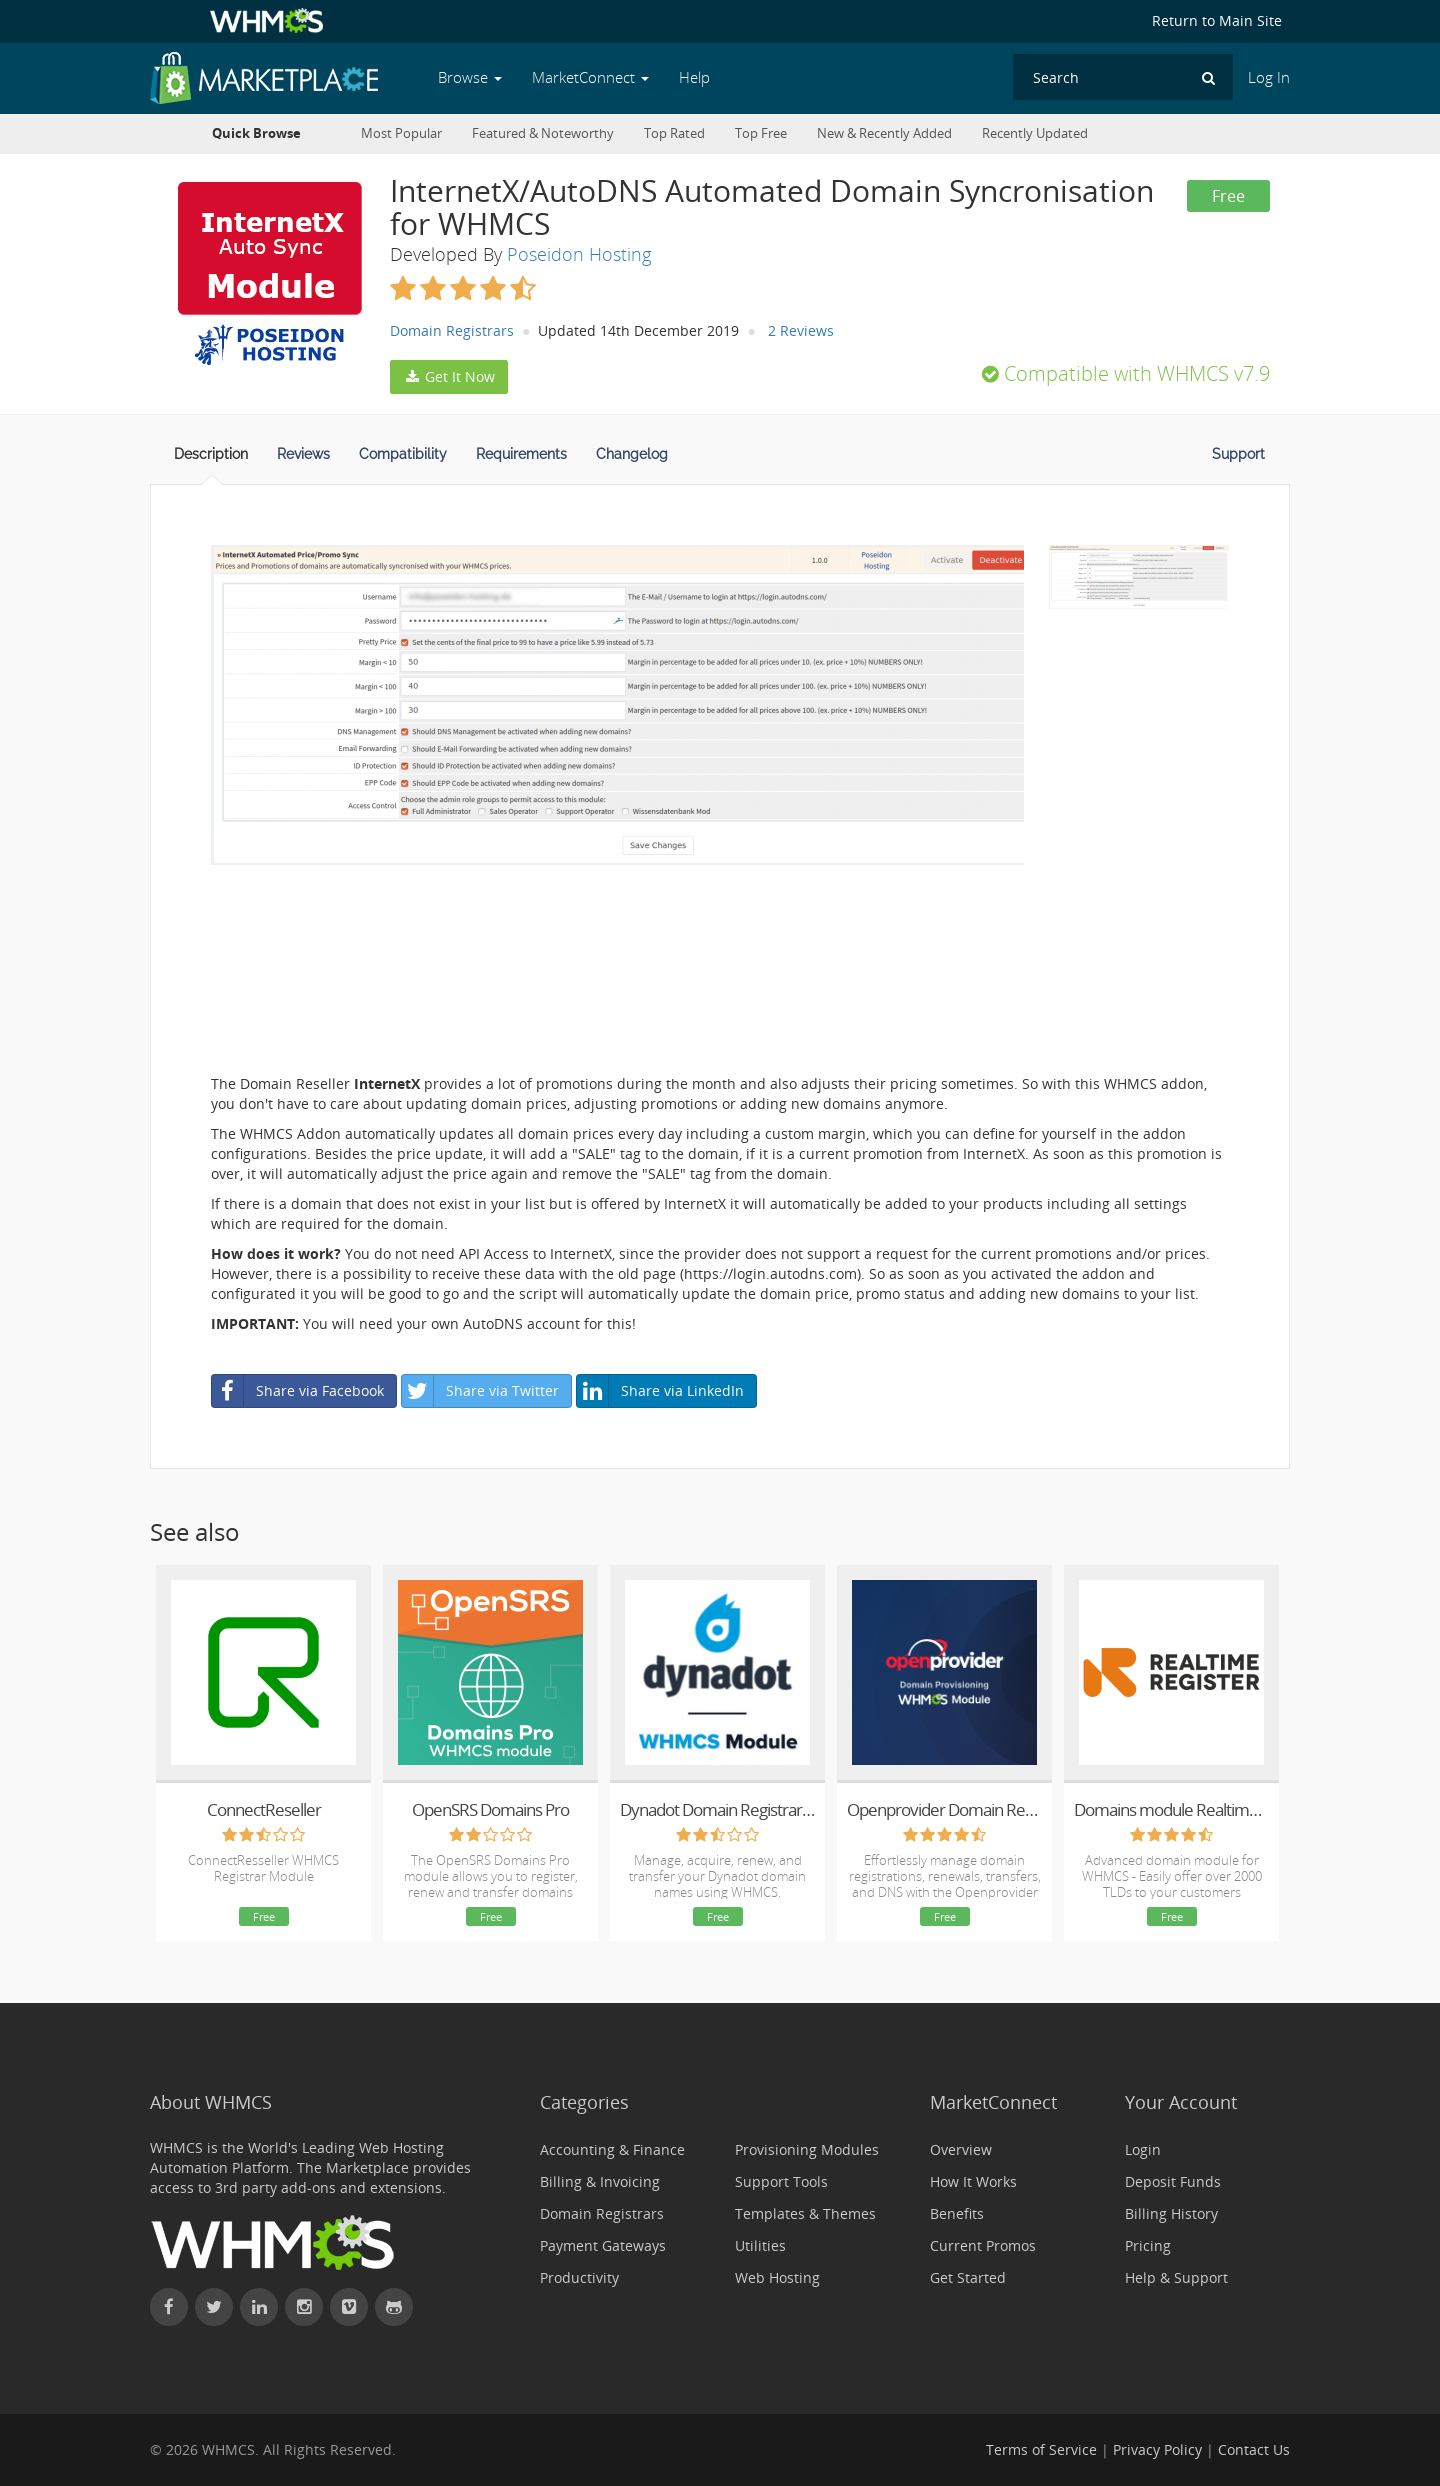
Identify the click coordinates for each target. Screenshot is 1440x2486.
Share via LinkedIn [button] (660, 1391)
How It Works (973, 2181)
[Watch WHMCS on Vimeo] (349, 2307)
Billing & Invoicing (600, 2181)
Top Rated (674, 133)
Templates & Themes (805, 2213)
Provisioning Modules (807, 2149)
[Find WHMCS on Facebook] (169, 2307)
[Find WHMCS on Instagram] (304, 2307)
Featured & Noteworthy (543, 133)
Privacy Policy (1157, 2449)
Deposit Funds (1173, 2181)
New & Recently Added (884, 133)
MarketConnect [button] (590, 77)
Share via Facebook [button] (298, 1391)
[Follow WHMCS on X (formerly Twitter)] (214, 2307)
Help (694, 77)
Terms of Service (1041, 2449)
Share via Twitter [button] (480, 1391)
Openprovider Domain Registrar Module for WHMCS (944, 1809)
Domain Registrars (452, 330)
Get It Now (449, 376)
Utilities (760, 2245)
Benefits (957, 2213)
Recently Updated (1035, 133)
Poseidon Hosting (579, 254)
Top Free (761, 133)
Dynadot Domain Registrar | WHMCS (717, 1809)
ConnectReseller (264, 1809)
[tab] (211, 460)
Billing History (1171, 2213)
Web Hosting (777, 2277)
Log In (1269, 77)
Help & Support (1176, 2277)
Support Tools (781, 2181)
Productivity (579, 2277)
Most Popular (401, 133)
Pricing (1148, 2245)
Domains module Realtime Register (1171, 1809)
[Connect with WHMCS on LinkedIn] (259, 2307)
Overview (961, 2149)
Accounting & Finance (612, 2149)
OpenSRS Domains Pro (490, 1809)
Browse (470, 77)
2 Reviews (801, 330)
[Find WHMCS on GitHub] (394, 2307)
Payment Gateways (603, 2245)
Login (1143, 2149)
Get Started (968, 2277)
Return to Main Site (1217, 20)
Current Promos (983, 2245)
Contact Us (1254, 2449)
